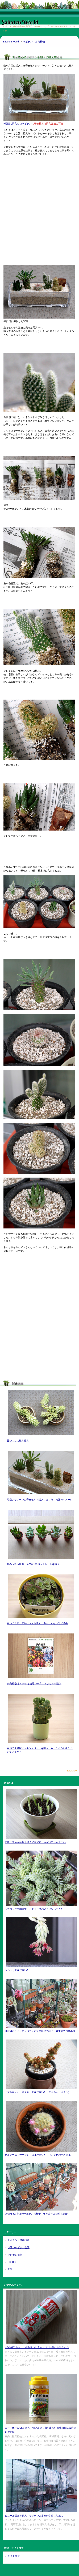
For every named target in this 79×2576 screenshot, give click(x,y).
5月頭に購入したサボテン (17, 123)
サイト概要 (14, 2556)
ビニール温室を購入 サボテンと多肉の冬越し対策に (34, 2515)
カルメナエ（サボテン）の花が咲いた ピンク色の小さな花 (37, 2154)
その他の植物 (15, 2254)
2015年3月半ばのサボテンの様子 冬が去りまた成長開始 (36, 2213)
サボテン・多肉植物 (34, 41)
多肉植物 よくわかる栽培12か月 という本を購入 (34, 1683)
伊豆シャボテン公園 (19, 2247)
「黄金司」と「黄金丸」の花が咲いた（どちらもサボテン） (37, 2092)
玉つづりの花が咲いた (17, 1970)
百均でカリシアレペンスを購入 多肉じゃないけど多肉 (37, 1623)
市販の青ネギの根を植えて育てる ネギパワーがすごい (35, 1842)
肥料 (10, 2269)
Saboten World (20, 22)
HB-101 (12, 2262)
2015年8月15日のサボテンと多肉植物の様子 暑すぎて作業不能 (40, 2031)
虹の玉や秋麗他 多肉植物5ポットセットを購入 (33, 1564)
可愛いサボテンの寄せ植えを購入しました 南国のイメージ (40, 1499)
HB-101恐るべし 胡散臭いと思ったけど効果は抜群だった (37, 2347)
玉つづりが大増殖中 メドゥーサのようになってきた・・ (36, 1908)
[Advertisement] (38, 203)
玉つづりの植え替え (18, 1440)
